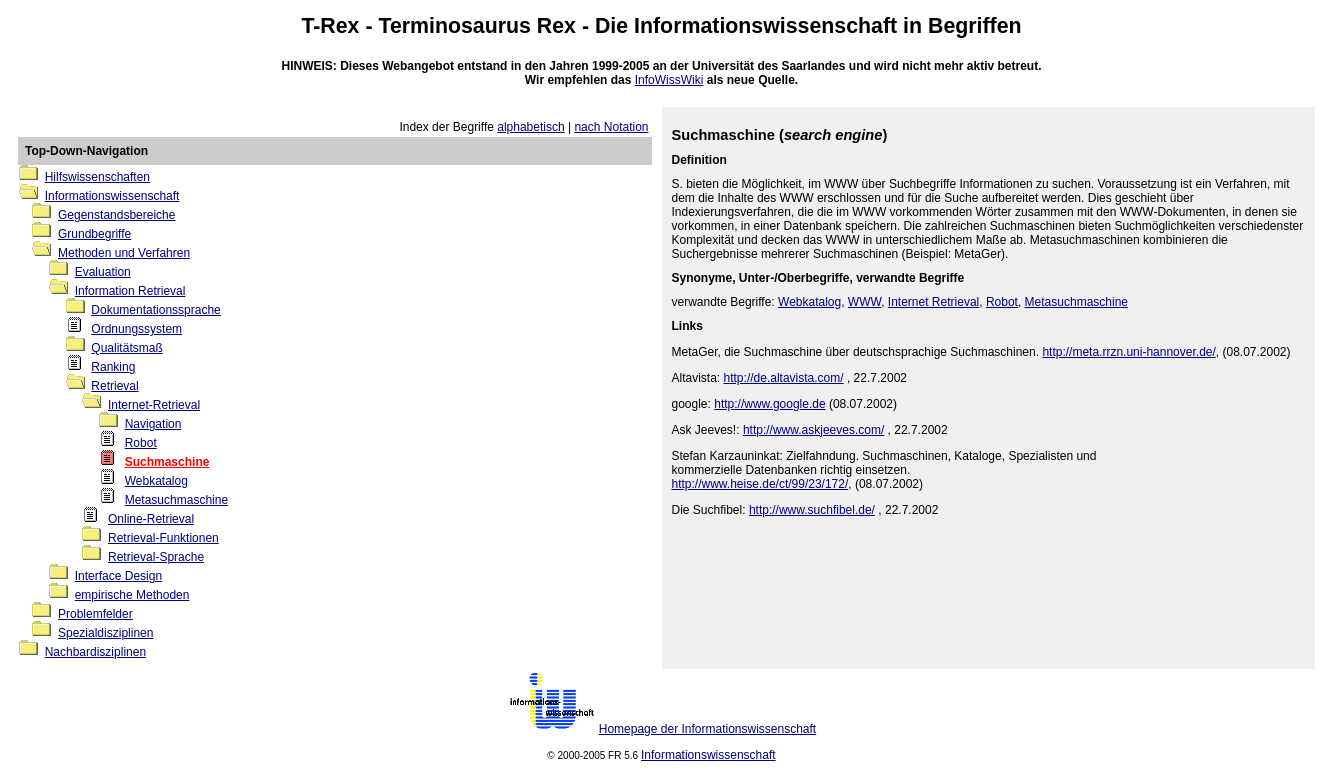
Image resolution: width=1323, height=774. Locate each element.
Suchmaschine (167, 462)
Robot (141, 443)
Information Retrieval (130, 291)
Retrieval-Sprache (156, 557)
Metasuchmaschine (176, 500)
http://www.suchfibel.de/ (812, 510)
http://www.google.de (769, 404)
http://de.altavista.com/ (784, 378)
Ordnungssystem (136, 329)
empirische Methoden (132, 595)
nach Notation (611, 127)
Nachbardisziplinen (95, 652)
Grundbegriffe (94, 234)
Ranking (113, 367)
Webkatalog (156, 481)
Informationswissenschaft (765, 26)
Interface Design (118, 576)
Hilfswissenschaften (97, 177)
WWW (864, 302)
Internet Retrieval (933, 302)
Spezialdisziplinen (105, 633)
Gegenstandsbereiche (116, 215)
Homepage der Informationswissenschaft (707, 729)
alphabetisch (530, 127)
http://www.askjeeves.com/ (813, 430)
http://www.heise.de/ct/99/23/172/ (760, 484)
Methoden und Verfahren (124, 253)
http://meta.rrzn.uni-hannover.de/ (1128, 352)
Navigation (153, 424)
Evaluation (103, 272)
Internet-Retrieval (154, 405)
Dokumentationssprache (155, 310)
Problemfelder (95, 614)
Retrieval (114, 386)
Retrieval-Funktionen (163, 538)
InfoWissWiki (669, 80)
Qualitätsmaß (126, 348)
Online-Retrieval (151, 519)
